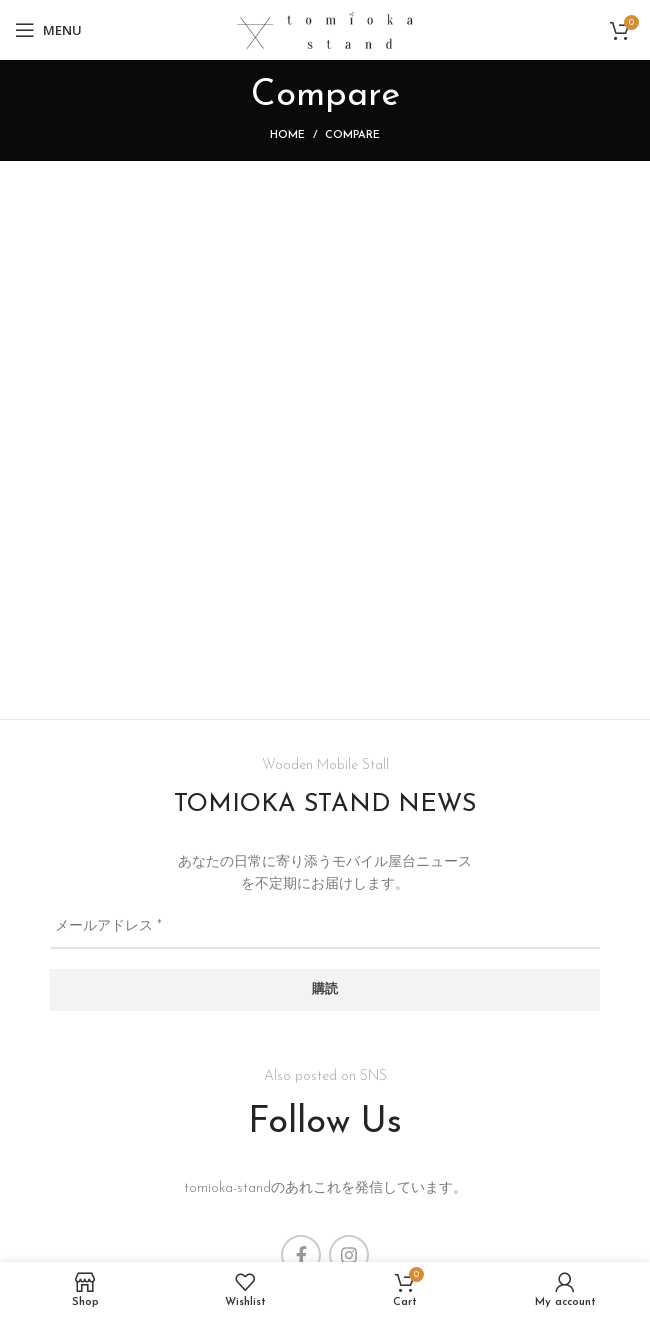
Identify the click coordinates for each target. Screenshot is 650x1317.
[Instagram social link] (349, 1255)
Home (287, 135)
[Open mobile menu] (48, 30)
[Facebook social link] (301, 1255)
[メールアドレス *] (325, 928)
